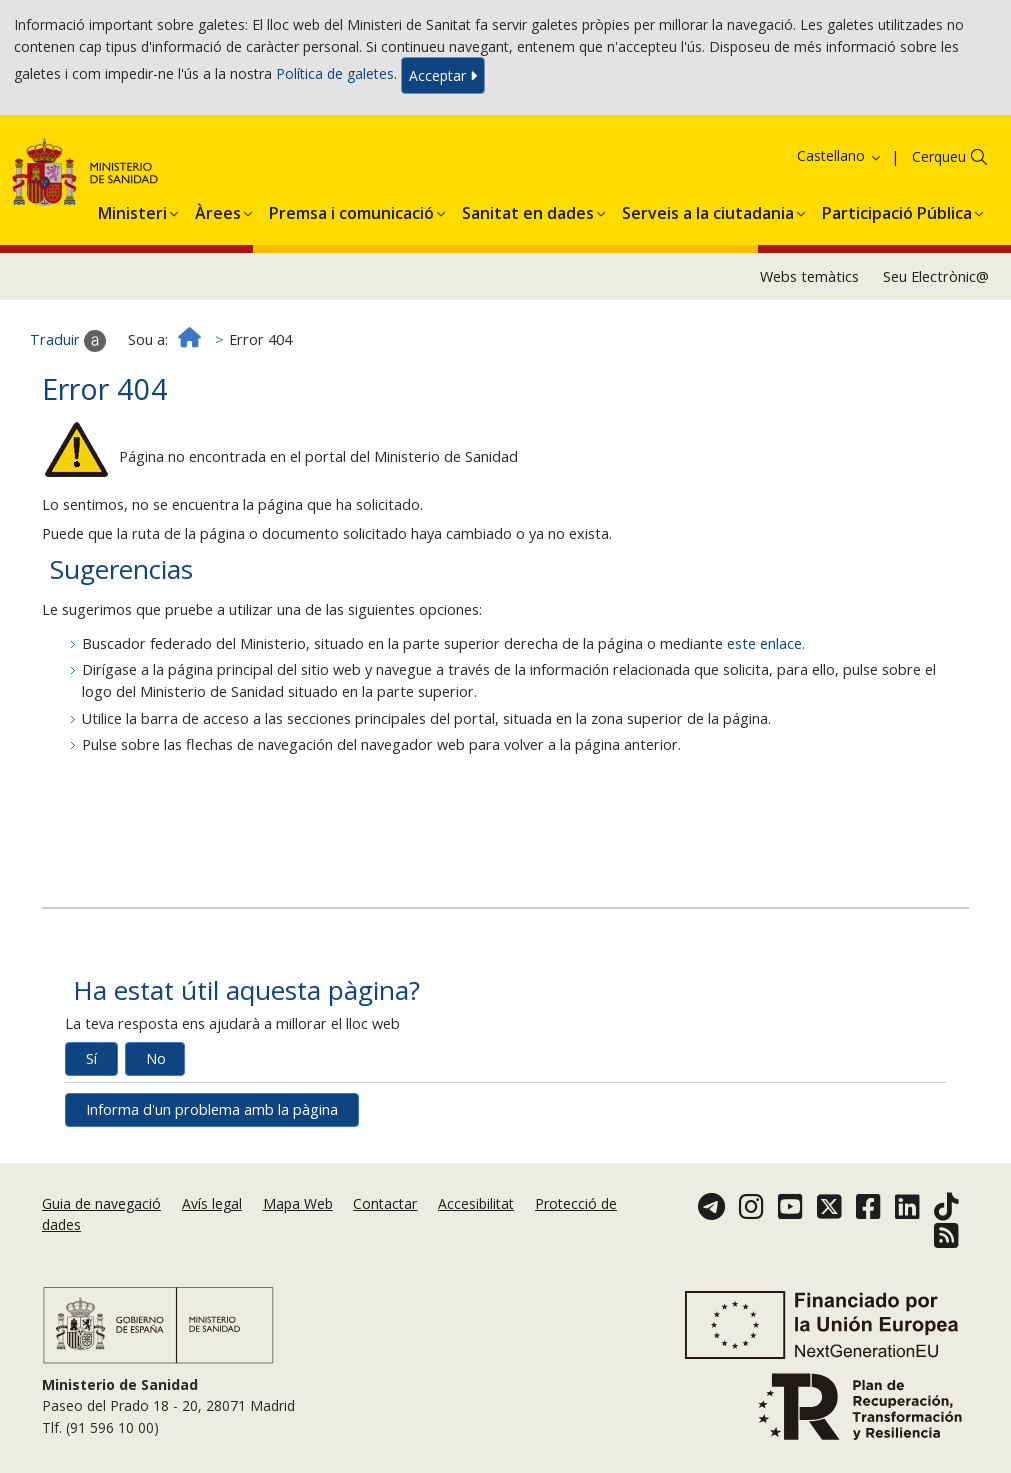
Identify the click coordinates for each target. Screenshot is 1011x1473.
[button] (132, 210)
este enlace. (766, 643)
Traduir (68, 341)
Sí (91, 1058)
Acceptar (443, 75)
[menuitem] (132, 210)
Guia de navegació (101, 1203)
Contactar (385, 1203)
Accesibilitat (476, 1203)
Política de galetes (335, 73)
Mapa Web (298, 1203)
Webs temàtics (809, 276)
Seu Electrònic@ (936, 276)
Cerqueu (939, 156)
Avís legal (212, 1203)
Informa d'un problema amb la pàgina (212, 1109)
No (156, 1058)
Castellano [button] (840, 155)
